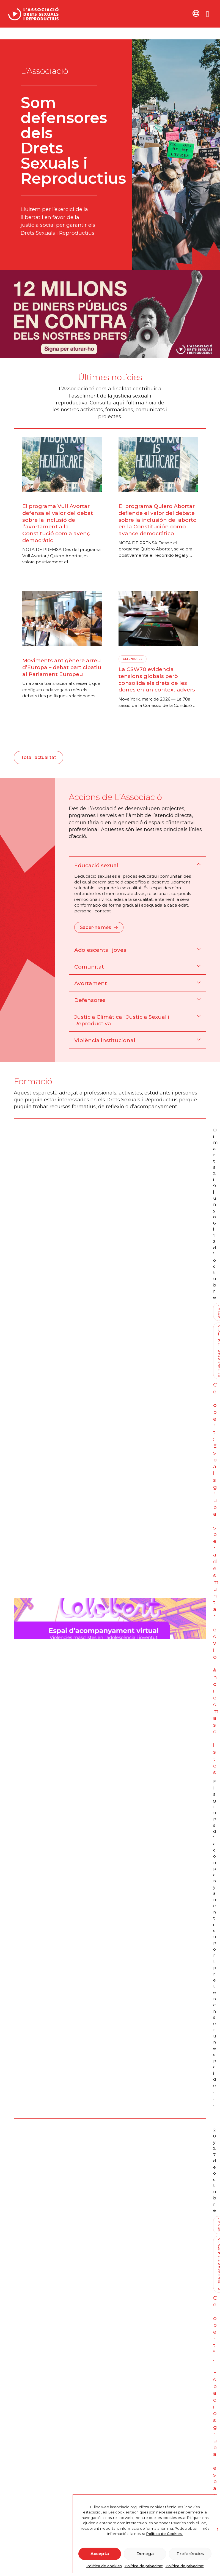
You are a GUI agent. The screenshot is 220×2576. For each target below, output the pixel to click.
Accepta (99, 2553)
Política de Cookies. (164, 2533)
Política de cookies (104, 2566)
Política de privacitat (144, 2566)
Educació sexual (96, 865)
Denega (145, 2553)
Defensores (90, 1000)
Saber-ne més (99, 927)
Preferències (190, 2553)
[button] (137, 865)
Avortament (90, 983)
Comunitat (89, 967)
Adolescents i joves (100, 950)
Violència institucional (104, 1040)
